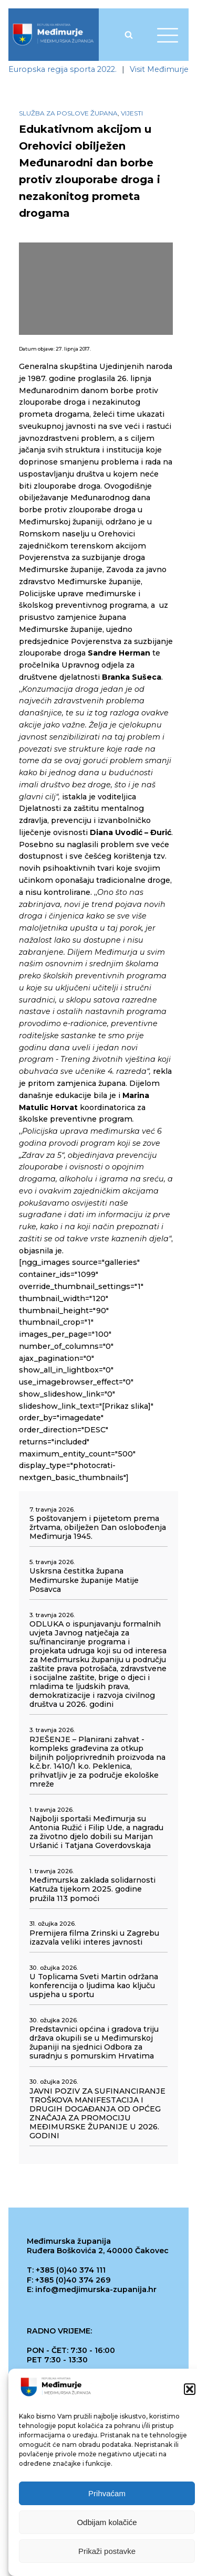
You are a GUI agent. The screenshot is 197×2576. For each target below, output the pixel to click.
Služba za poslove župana (68, 113)
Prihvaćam (107, 2494)
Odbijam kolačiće (107, 2523)
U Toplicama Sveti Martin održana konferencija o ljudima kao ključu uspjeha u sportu (93, 1985)
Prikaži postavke (107, 2552)
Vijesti (132, 113)
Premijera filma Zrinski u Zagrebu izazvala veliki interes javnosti (94, 1938)
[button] (189, 2390)
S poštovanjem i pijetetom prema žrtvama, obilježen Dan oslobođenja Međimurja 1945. (97, 1527)
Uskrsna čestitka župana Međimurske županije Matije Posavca (84, 1580)
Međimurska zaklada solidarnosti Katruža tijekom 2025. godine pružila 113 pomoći (92, 1889)
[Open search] (128, 34)
